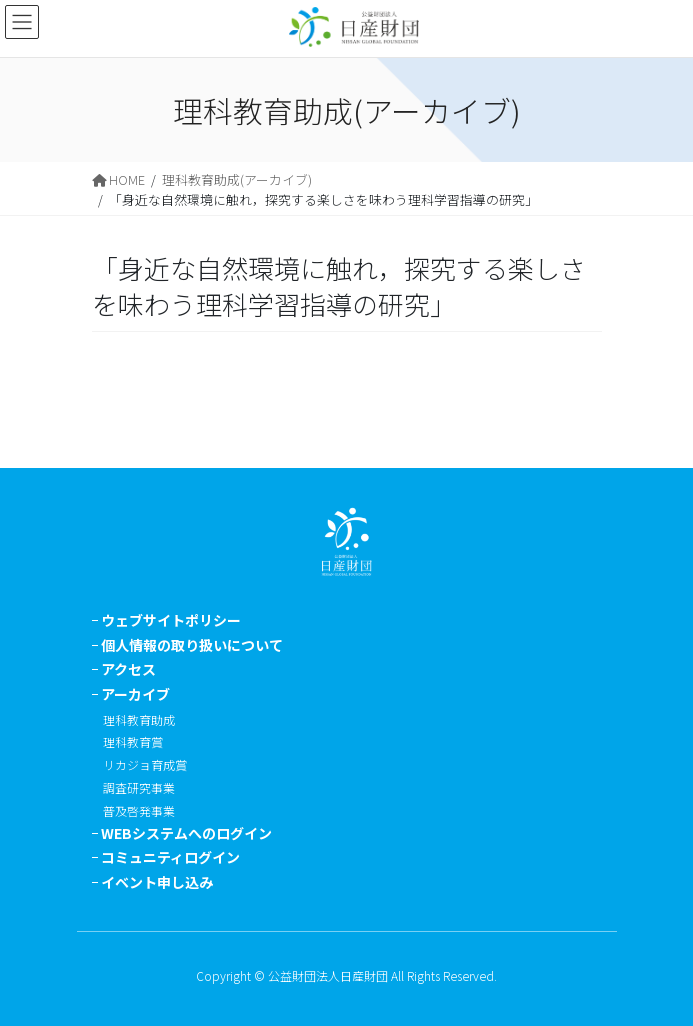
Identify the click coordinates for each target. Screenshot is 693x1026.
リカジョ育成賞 (145, 764)
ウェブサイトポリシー (171, 620)
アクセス (128, 669)
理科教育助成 (139, 719)
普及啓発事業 (139, 810)
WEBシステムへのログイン (186, 833)
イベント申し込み (157, 882)
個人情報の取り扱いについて (192, 645)
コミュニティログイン (170, 857)
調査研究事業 (139, 787)
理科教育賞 (133, 741)
